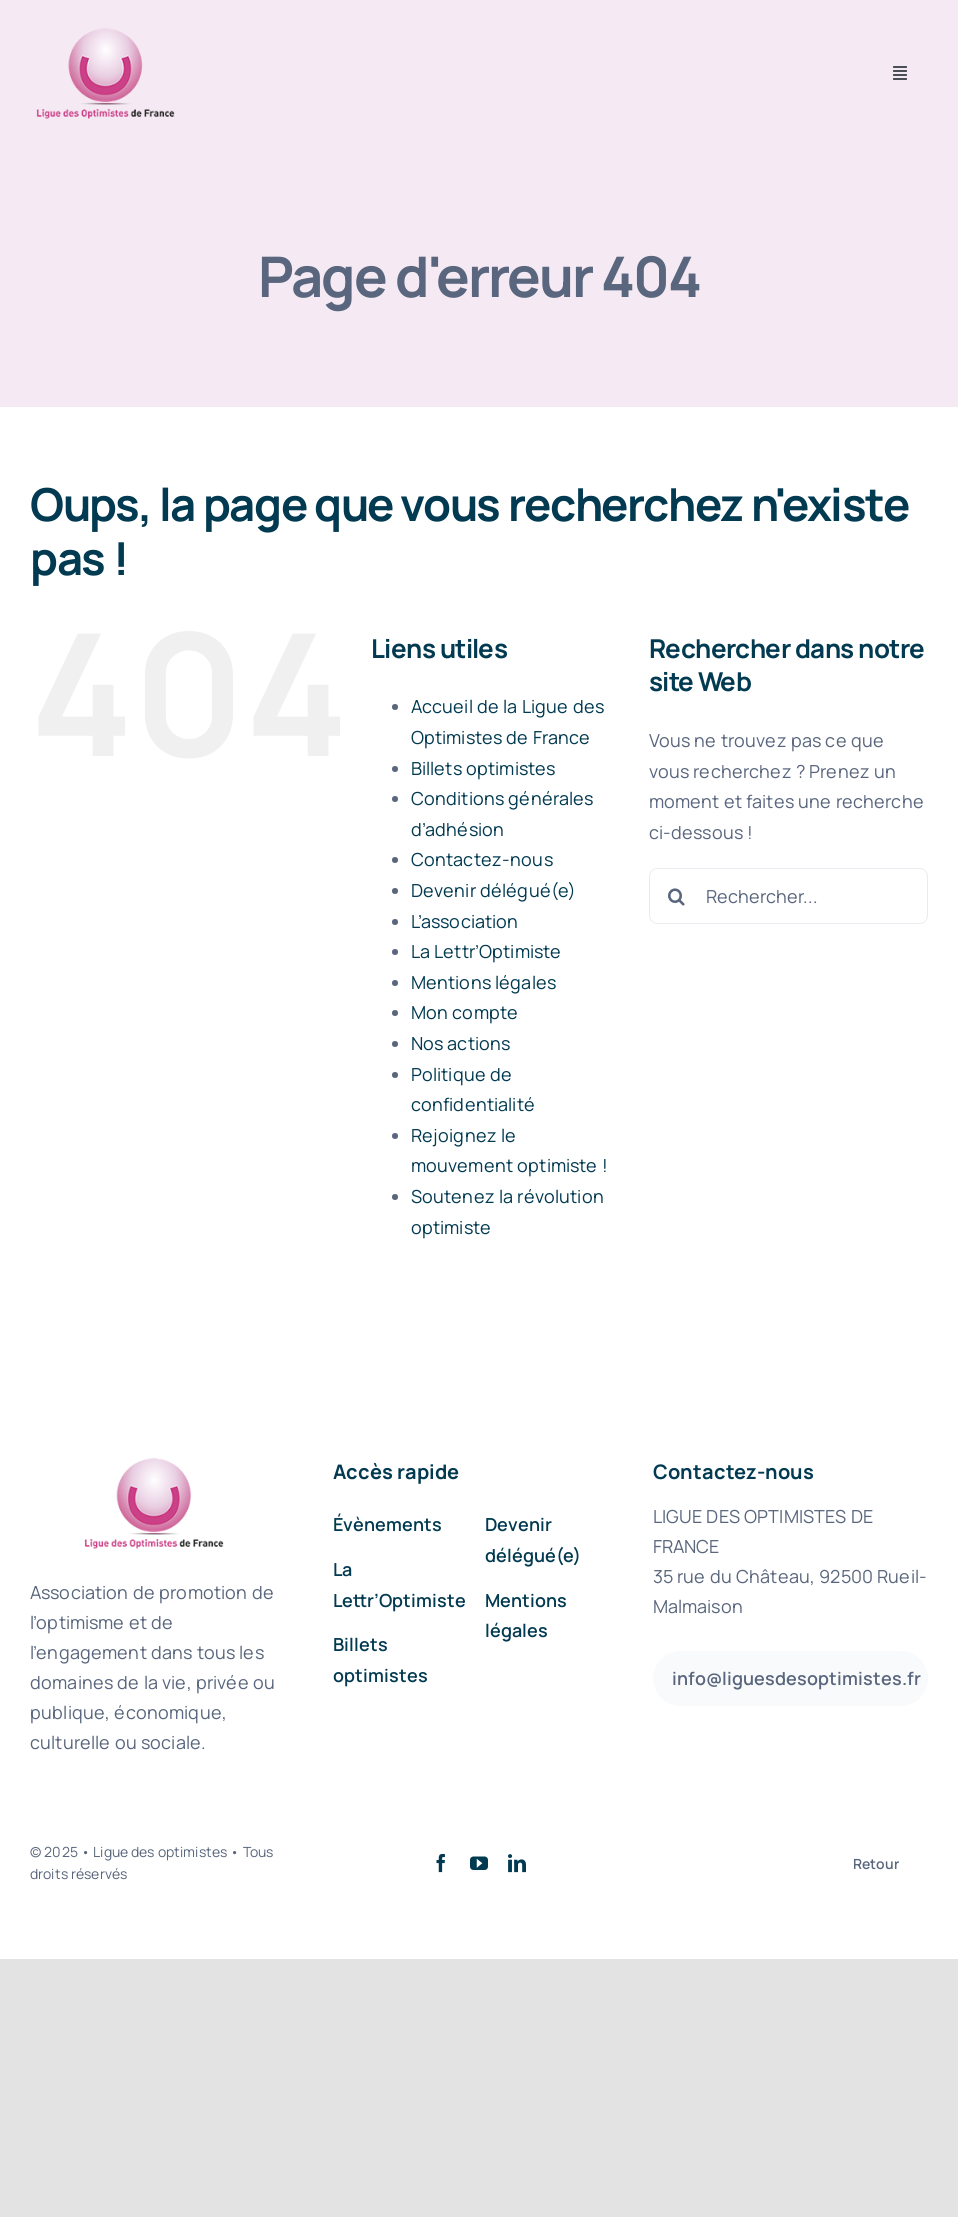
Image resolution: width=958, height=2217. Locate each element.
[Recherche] (677, 896)
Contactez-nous (482, 859)
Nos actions (461, 1043)
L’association (465, 921)
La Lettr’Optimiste (486, 951)
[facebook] (441, 1863)
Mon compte (464, 1012)
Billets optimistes (483, 768)
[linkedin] (517, 1863)
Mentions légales (483, 982)
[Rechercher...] (788, 896)
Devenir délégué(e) (494, 890)
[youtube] (479, 1863)
